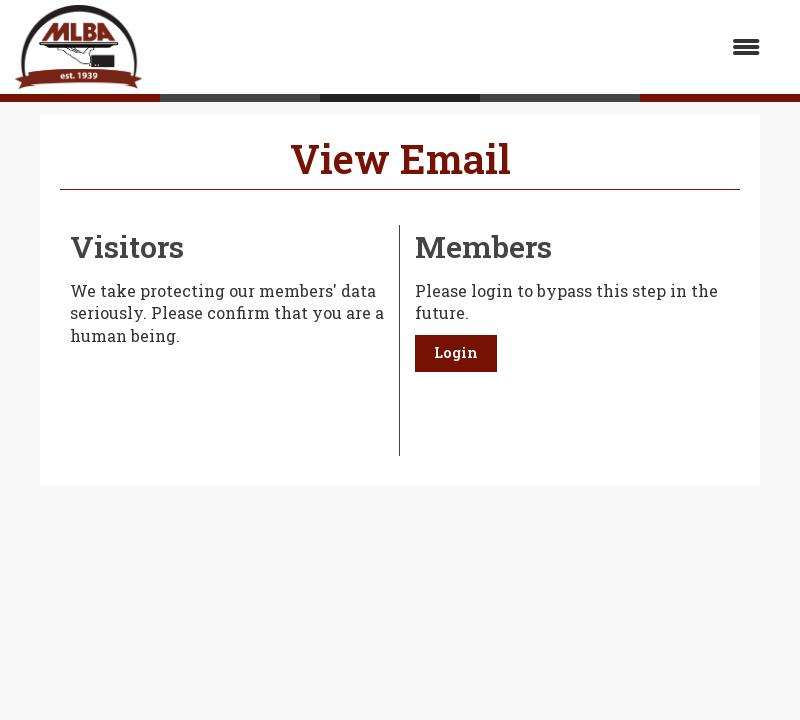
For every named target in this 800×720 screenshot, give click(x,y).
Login (456, 352)
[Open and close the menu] (461, 47)
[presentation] (222, 397)
